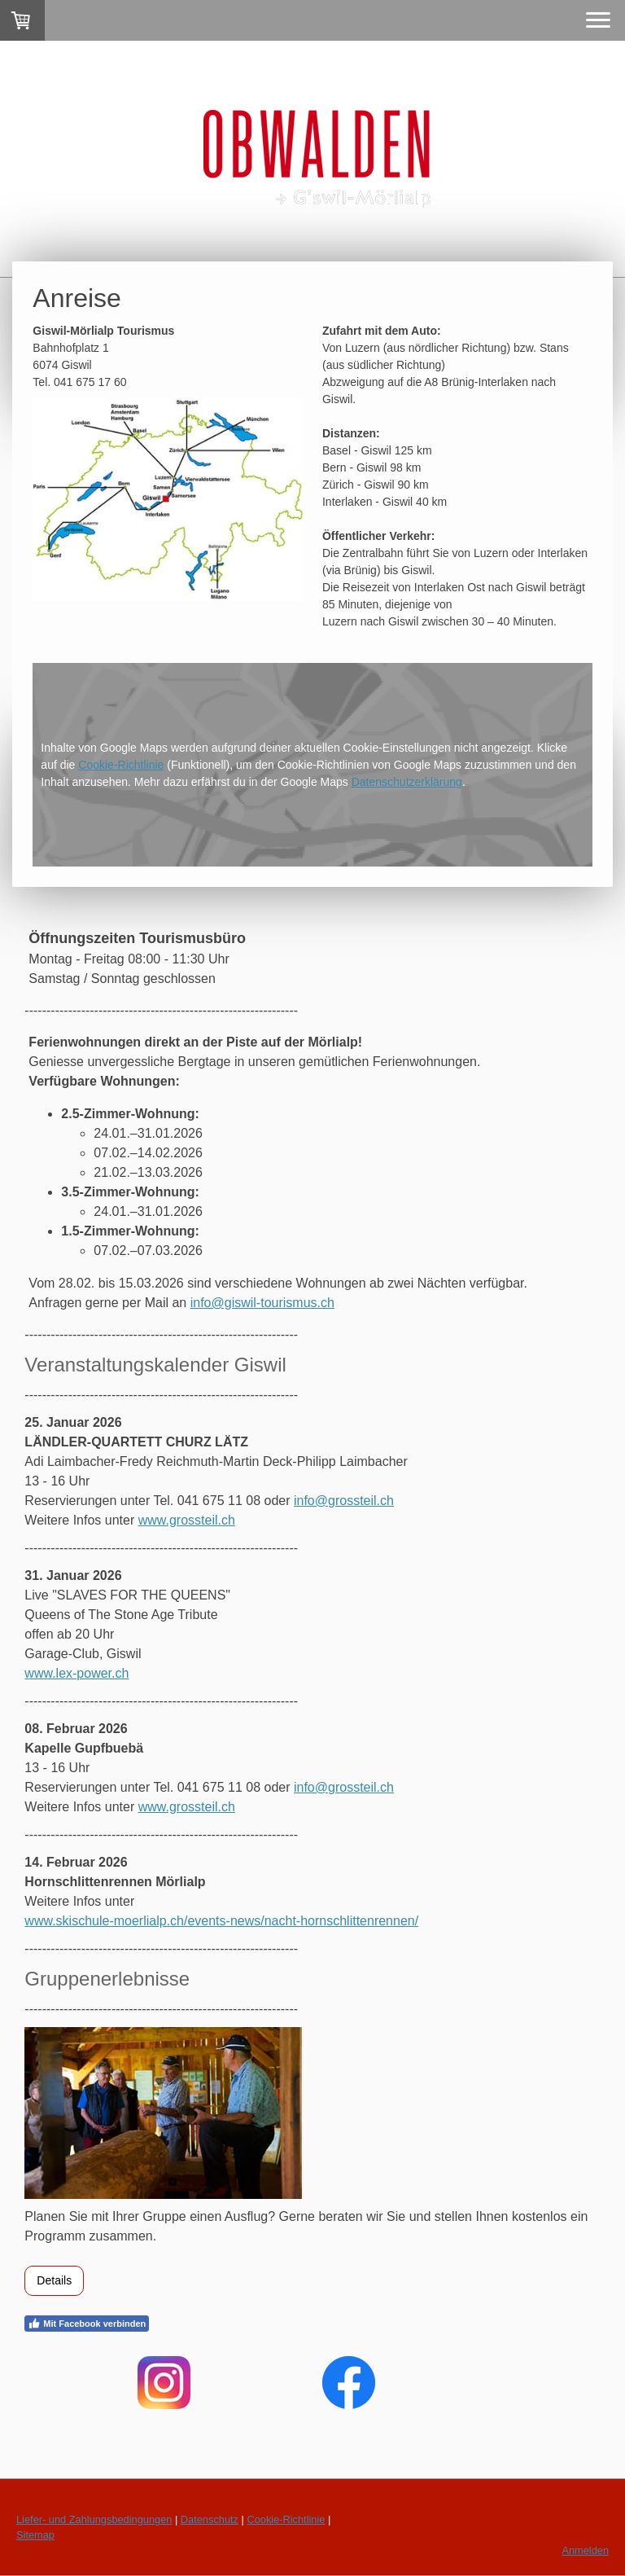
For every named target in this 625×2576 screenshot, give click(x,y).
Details (54, 2280)
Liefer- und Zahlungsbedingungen (94, 2519)
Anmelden (585, 2550)
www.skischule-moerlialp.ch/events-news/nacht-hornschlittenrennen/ (221, 1921)
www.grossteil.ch (186, 1520)
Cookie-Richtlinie (121, 764)
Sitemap (35, 2535)
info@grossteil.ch (344, 1500)
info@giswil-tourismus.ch (262, 1303)
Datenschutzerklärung (407, 781)
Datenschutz (209, 2519)
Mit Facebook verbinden (87, 2323)
